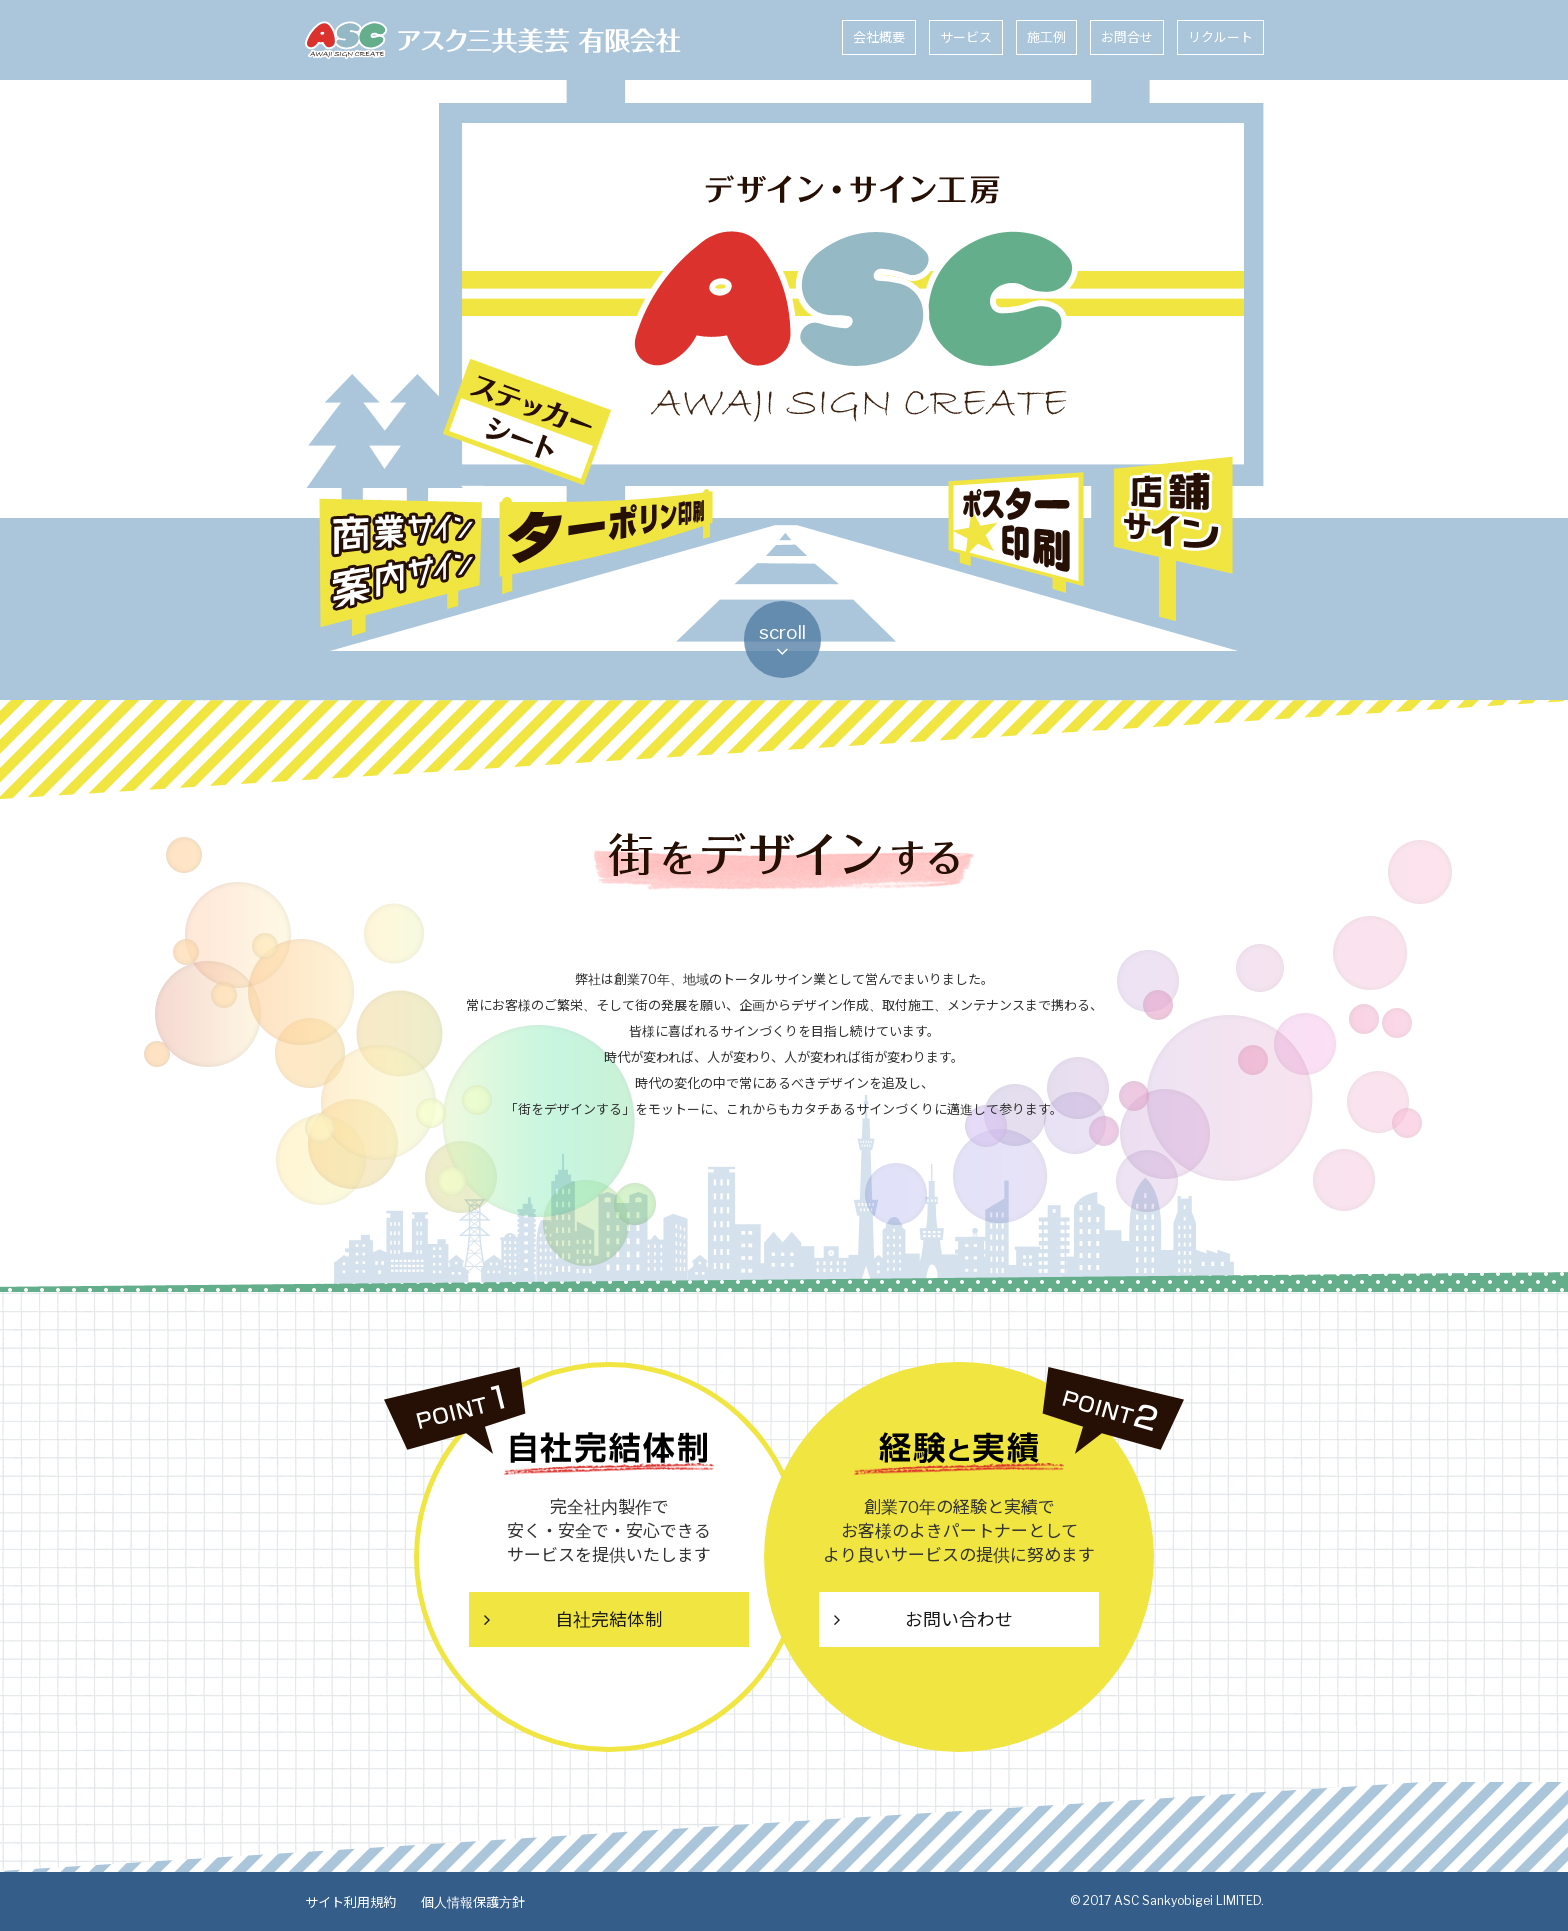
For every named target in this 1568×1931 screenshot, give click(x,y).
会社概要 (879, 37)
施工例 (1046, 37)
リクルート (1220, 37)
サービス (966, 37)
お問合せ (1127, 37)
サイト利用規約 (349, 1901)
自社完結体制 (609, 1620)
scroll (784, 642)
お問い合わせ (959, 1620)
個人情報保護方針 (470, 1901)
